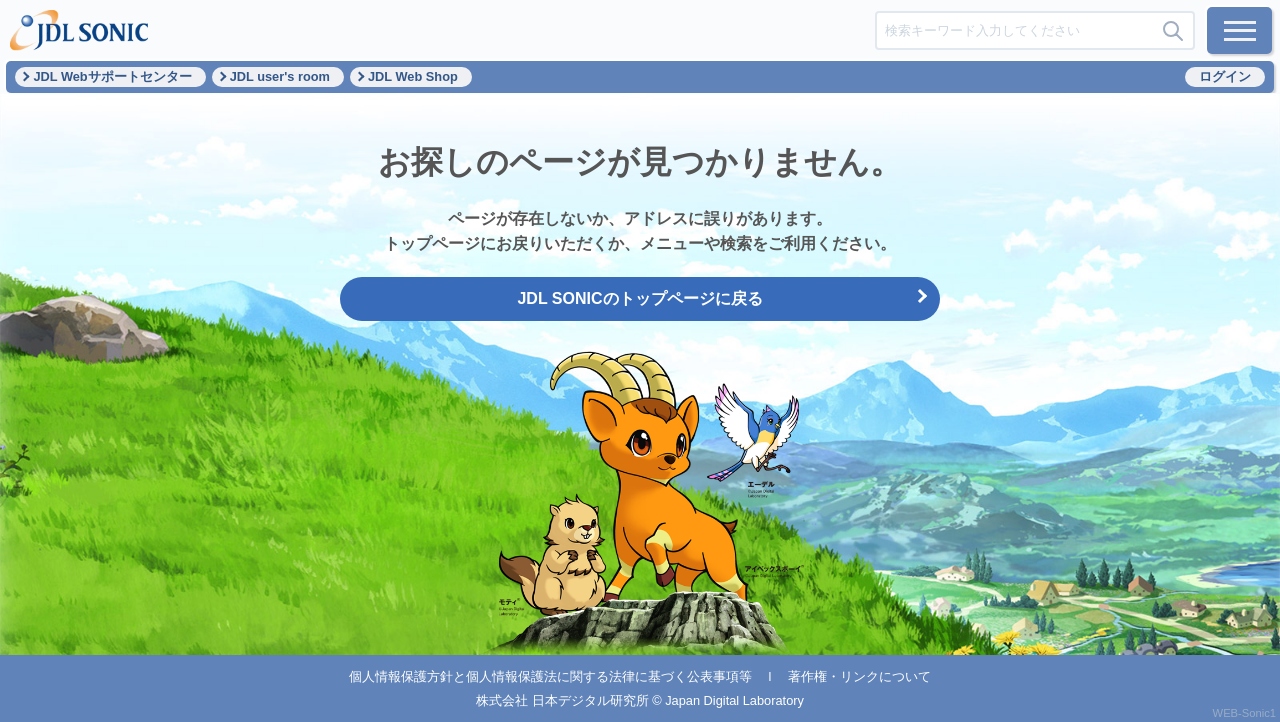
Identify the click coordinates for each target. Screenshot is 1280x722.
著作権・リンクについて (859, 676)
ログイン (1225, 76)
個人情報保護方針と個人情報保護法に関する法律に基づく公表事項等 (550, 676)
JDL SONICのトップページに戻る (639, 298)
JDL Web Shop (413, 76)
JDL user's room (280, 76)
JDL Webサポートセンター (112, 76)
